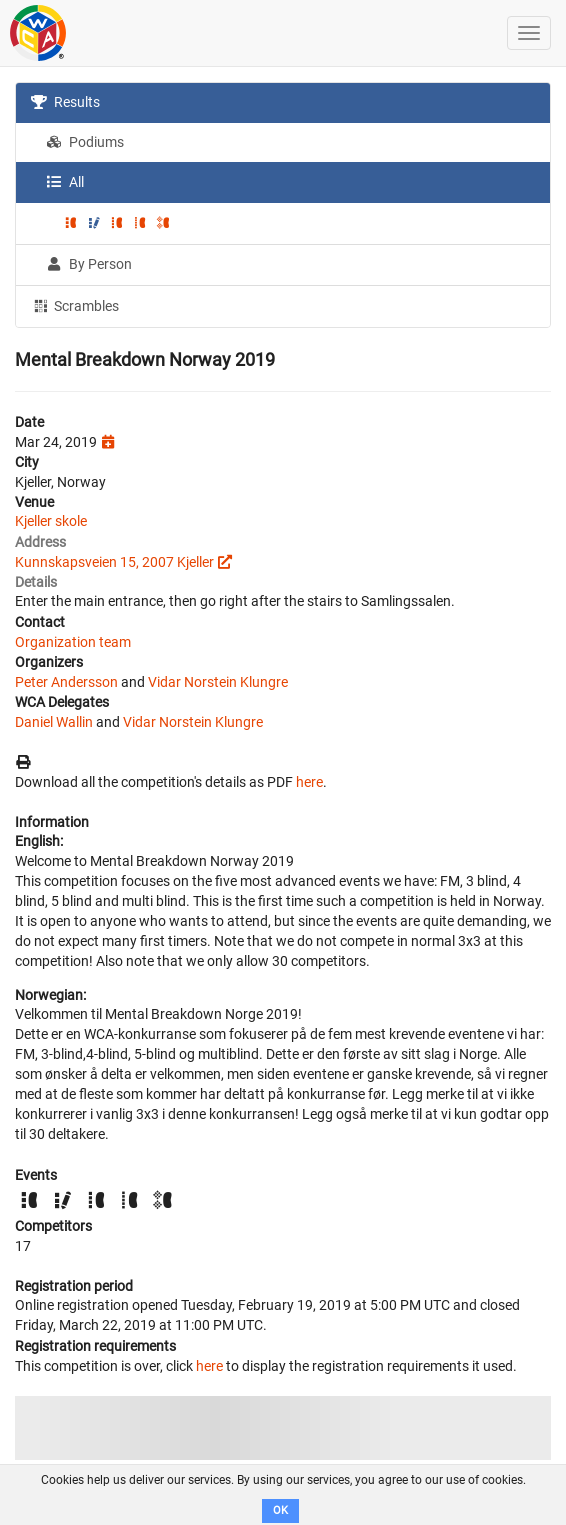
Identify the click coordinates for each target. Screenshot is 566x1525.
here (309, 782)
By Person (89, 264)
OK (280, 1510)
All (65, 182)
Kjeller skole (51, 521)
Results (65, 102)
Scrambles (75, 305)
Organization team (73, 642)
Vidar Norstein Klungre (218, 682)
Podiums (85, 142)
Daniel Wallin (54, 722)
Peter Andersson (66, 682)
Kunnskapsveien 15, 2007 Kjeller (114, 562)
